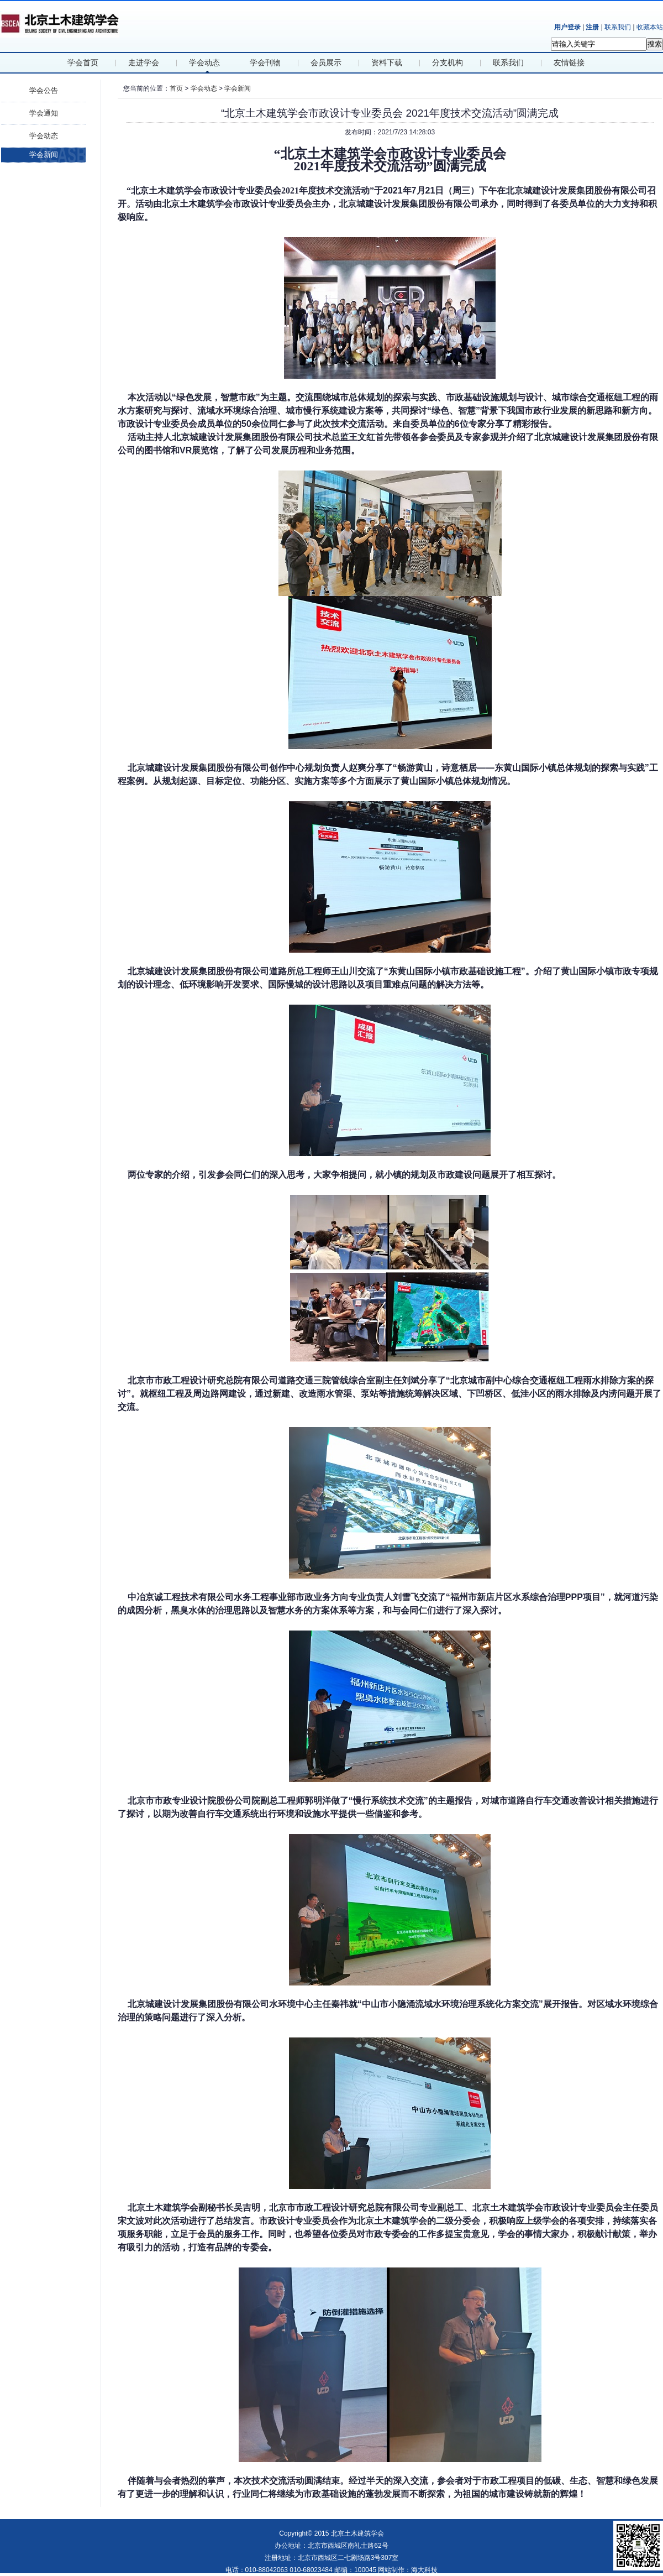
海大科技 (424, 2570)
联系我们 (617, 27)
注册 (592, 27)
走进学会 (143, 63)
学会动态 (204, 63)
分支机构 (447, 63)
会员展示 (326, 63)
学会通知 (43, 113)
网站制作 (391, 2570)
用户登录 (567, 27)
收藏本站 (649, 27)
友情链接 (569, 63)
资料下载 (386, 63)
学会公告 (43, 90)
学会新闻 (43, 154)
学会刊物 (265, 63)
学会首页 (82, 63)
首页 (176, 88)
